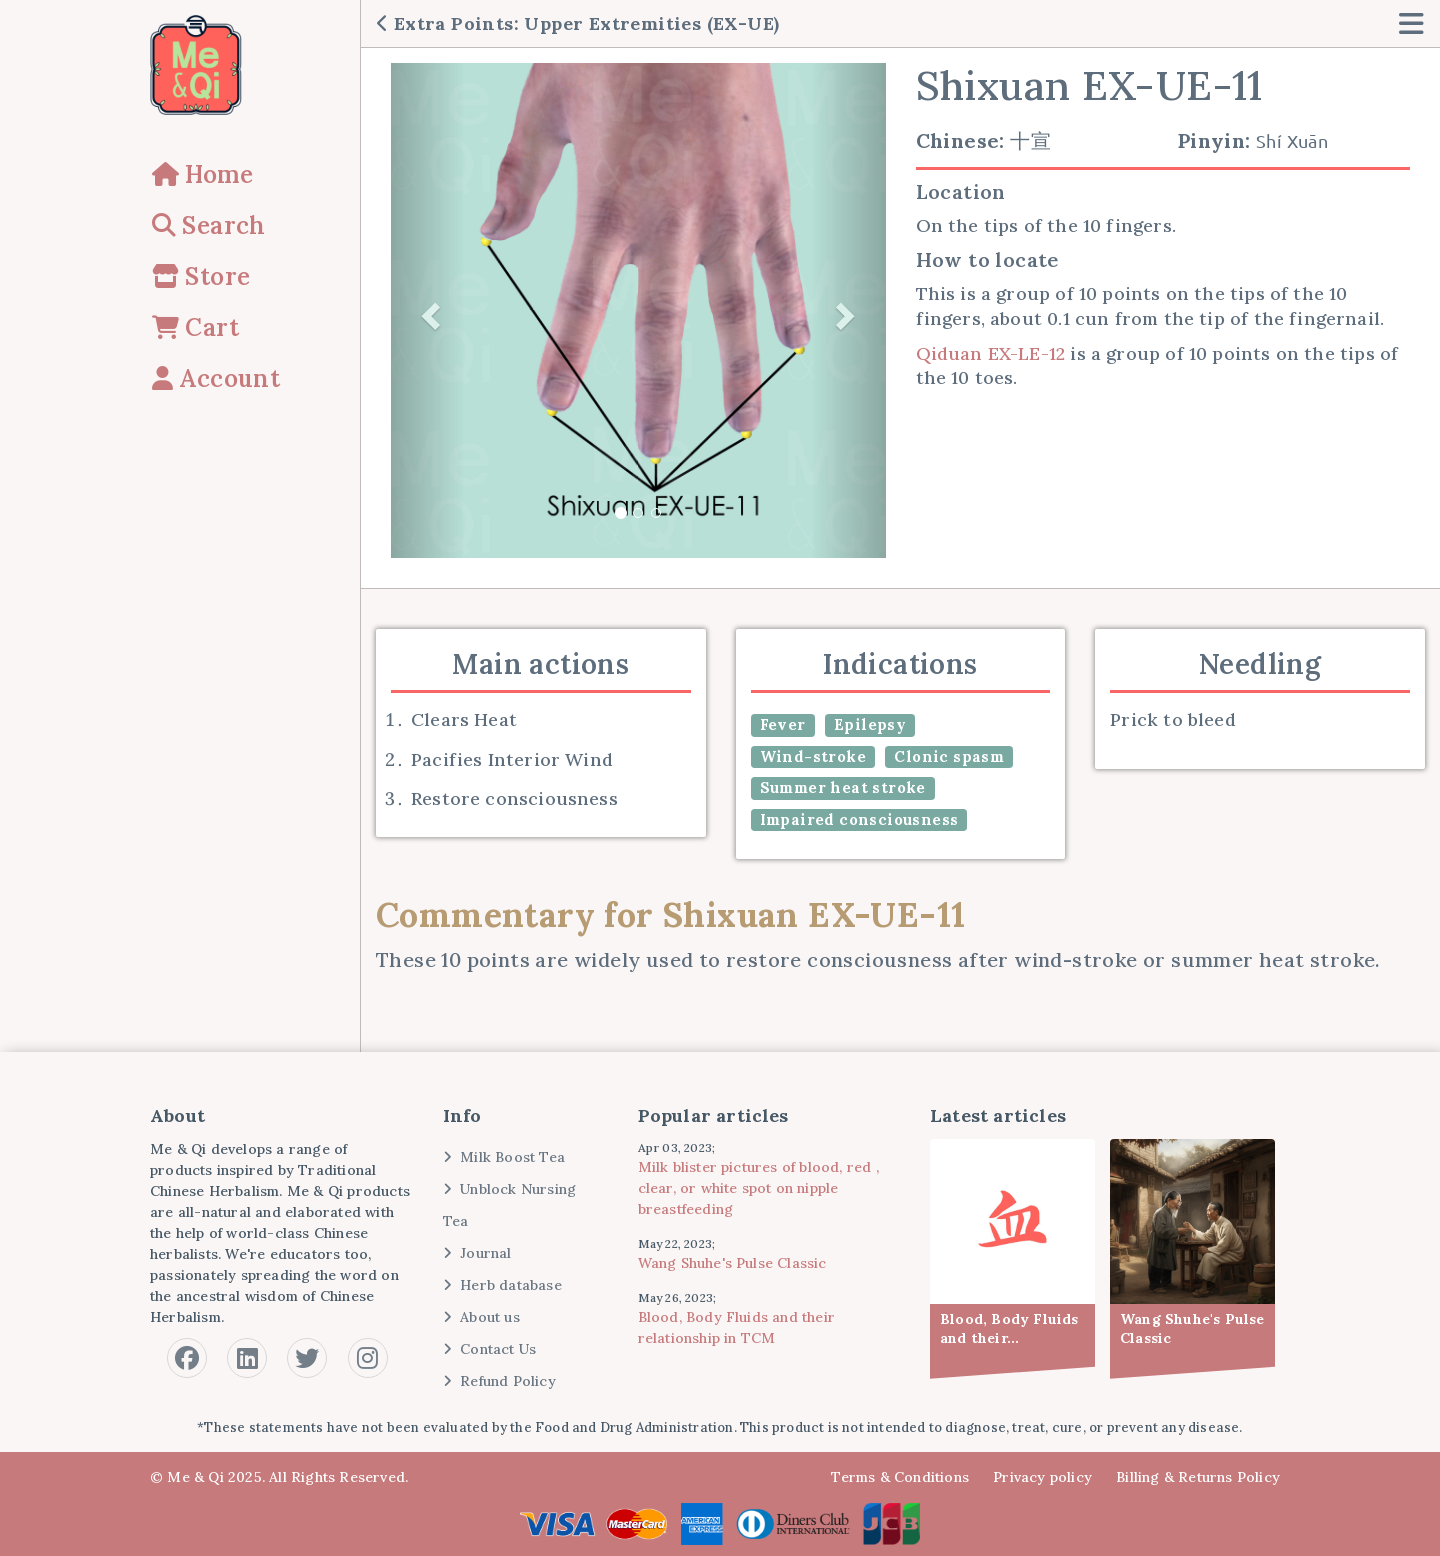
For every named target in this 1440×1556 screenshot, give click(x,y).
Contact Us (490, 1349)
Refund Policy (499, 1381)
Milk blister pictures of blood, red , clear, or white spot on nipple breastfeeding (758, 1188)
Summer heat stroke (843, 787)
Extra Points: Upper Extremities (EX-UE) (578, 23)
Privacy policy (1042, 1477)
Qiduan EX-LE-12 (991, 353)
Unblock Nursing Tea (510, 1205)
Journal (477, 1253)
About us (481, 1317)
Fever (783, 724)
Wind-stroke (813, 756)
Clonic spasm (949, 756)
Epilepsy (870, 724)
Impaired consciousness (859, 819)
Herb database (502, 1285)
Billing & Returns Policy (1198, 1477)
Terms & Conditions (900, 1477)
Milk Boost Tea (504, 1157)
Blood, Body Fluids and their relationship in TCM (737, 1327)
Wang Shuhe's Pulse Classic (732, 1263)
